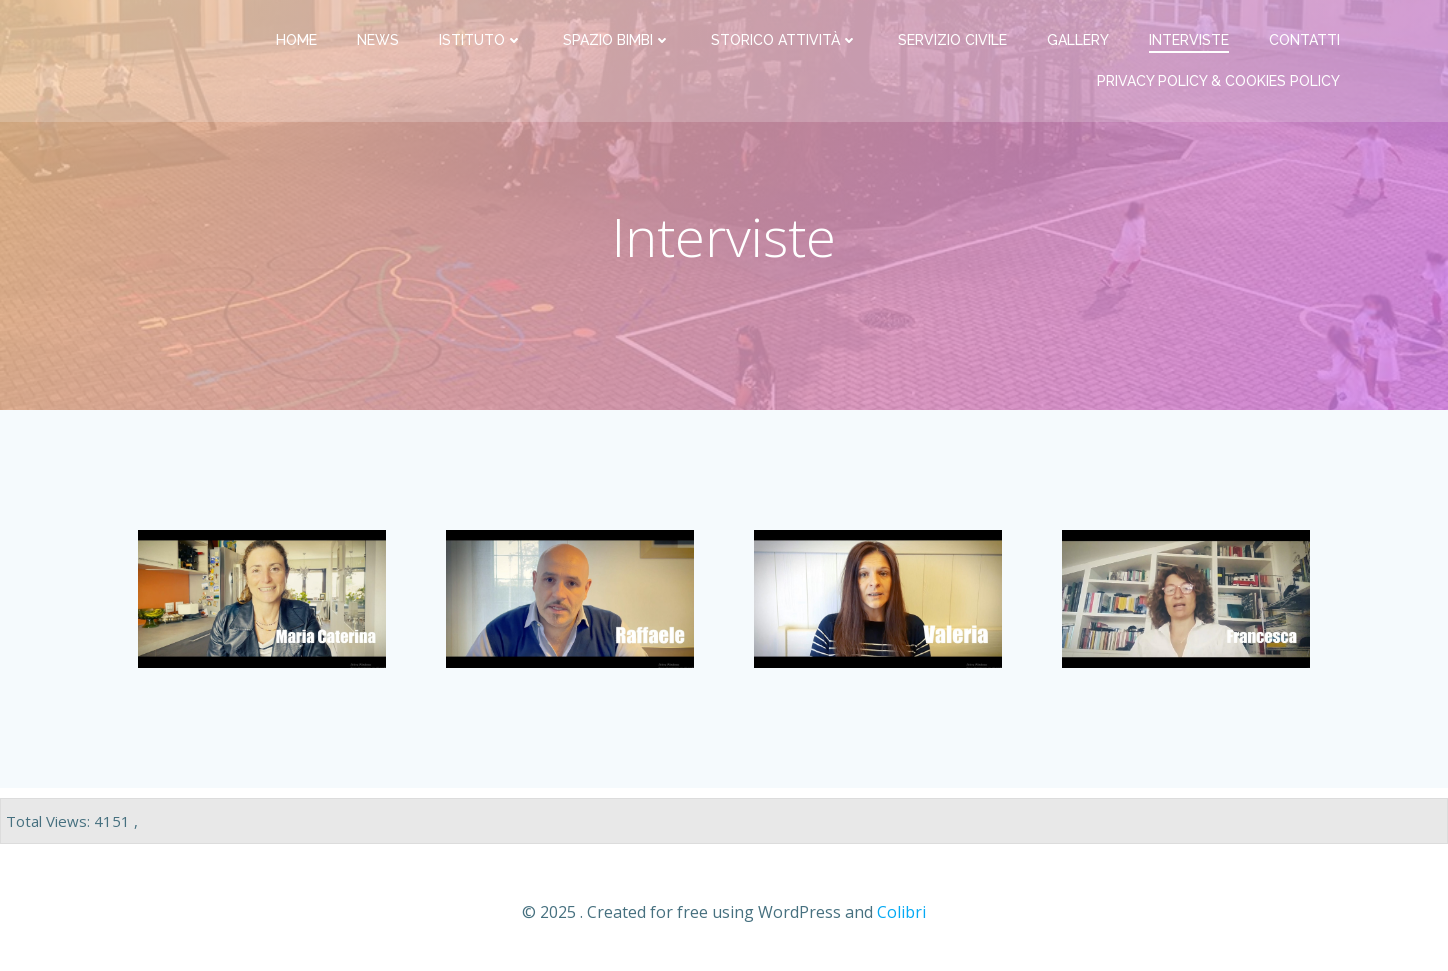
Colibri (901, 912)
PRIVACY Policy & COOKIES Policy (1218, 81)
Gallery (1078, 40)
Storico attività (784, 40)
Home (296, 40)
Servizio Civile (952, 40)
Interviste (1189, 40)
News (378, 40)
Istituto (481, 40)
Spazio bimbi (617, 40)
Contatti (1304, 40)
